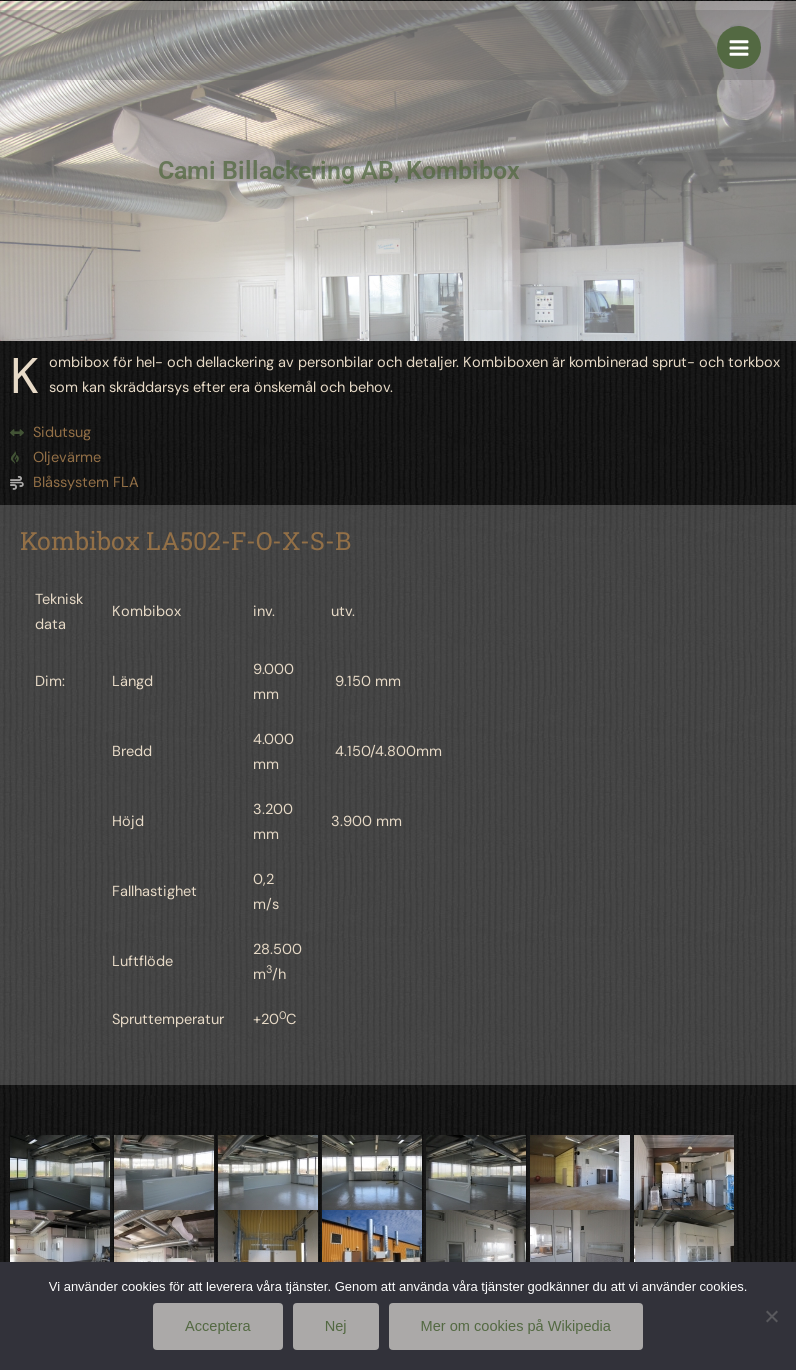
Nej (336, 1326)
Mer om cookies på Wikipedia (516, 1326)
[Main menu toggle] (739, 48)
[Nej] (771, 1316)
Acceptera (218, 1326)
